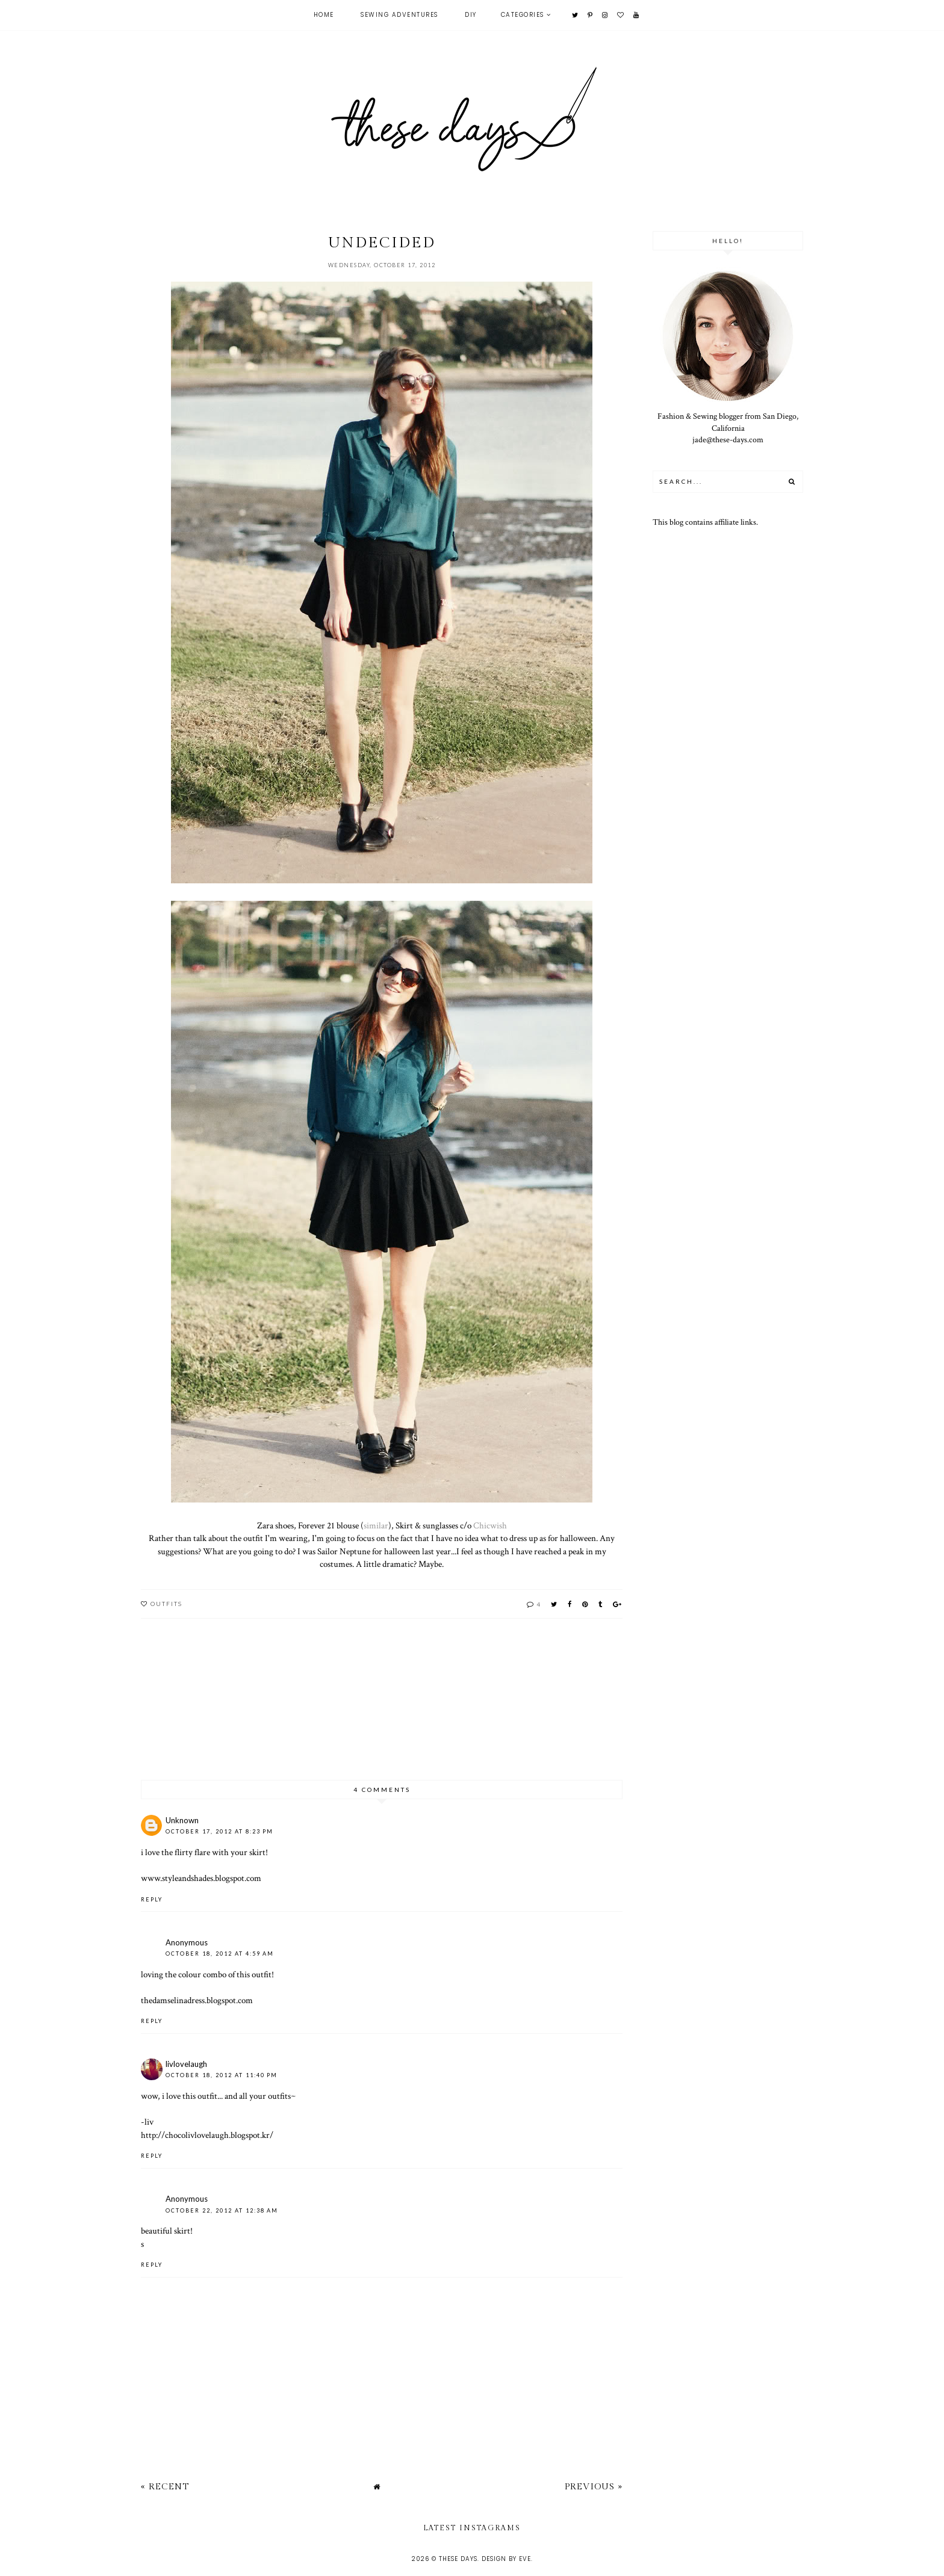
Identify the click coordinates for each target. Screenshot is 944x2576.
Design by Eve (506, 2558)
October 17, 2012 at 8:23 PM (219, 1831)
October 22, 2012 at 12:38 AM (222, 2210)
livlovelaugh (186, 2064)
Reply (152, 1899)
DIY (471, 14)
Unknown (182, 1820)
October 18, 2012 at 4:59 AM (220, 1953)
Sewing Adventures (399, 14)
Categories (522, 14)
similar (376, 1525)
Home (324, 14)
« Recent (165, 2487)
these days (458, 2558)
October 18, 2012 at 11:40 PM (222, 2075)
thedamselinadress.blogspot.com (197, 2000)
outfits (166, 1603)
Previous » (594, 2487)
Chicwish (490, 1525)
